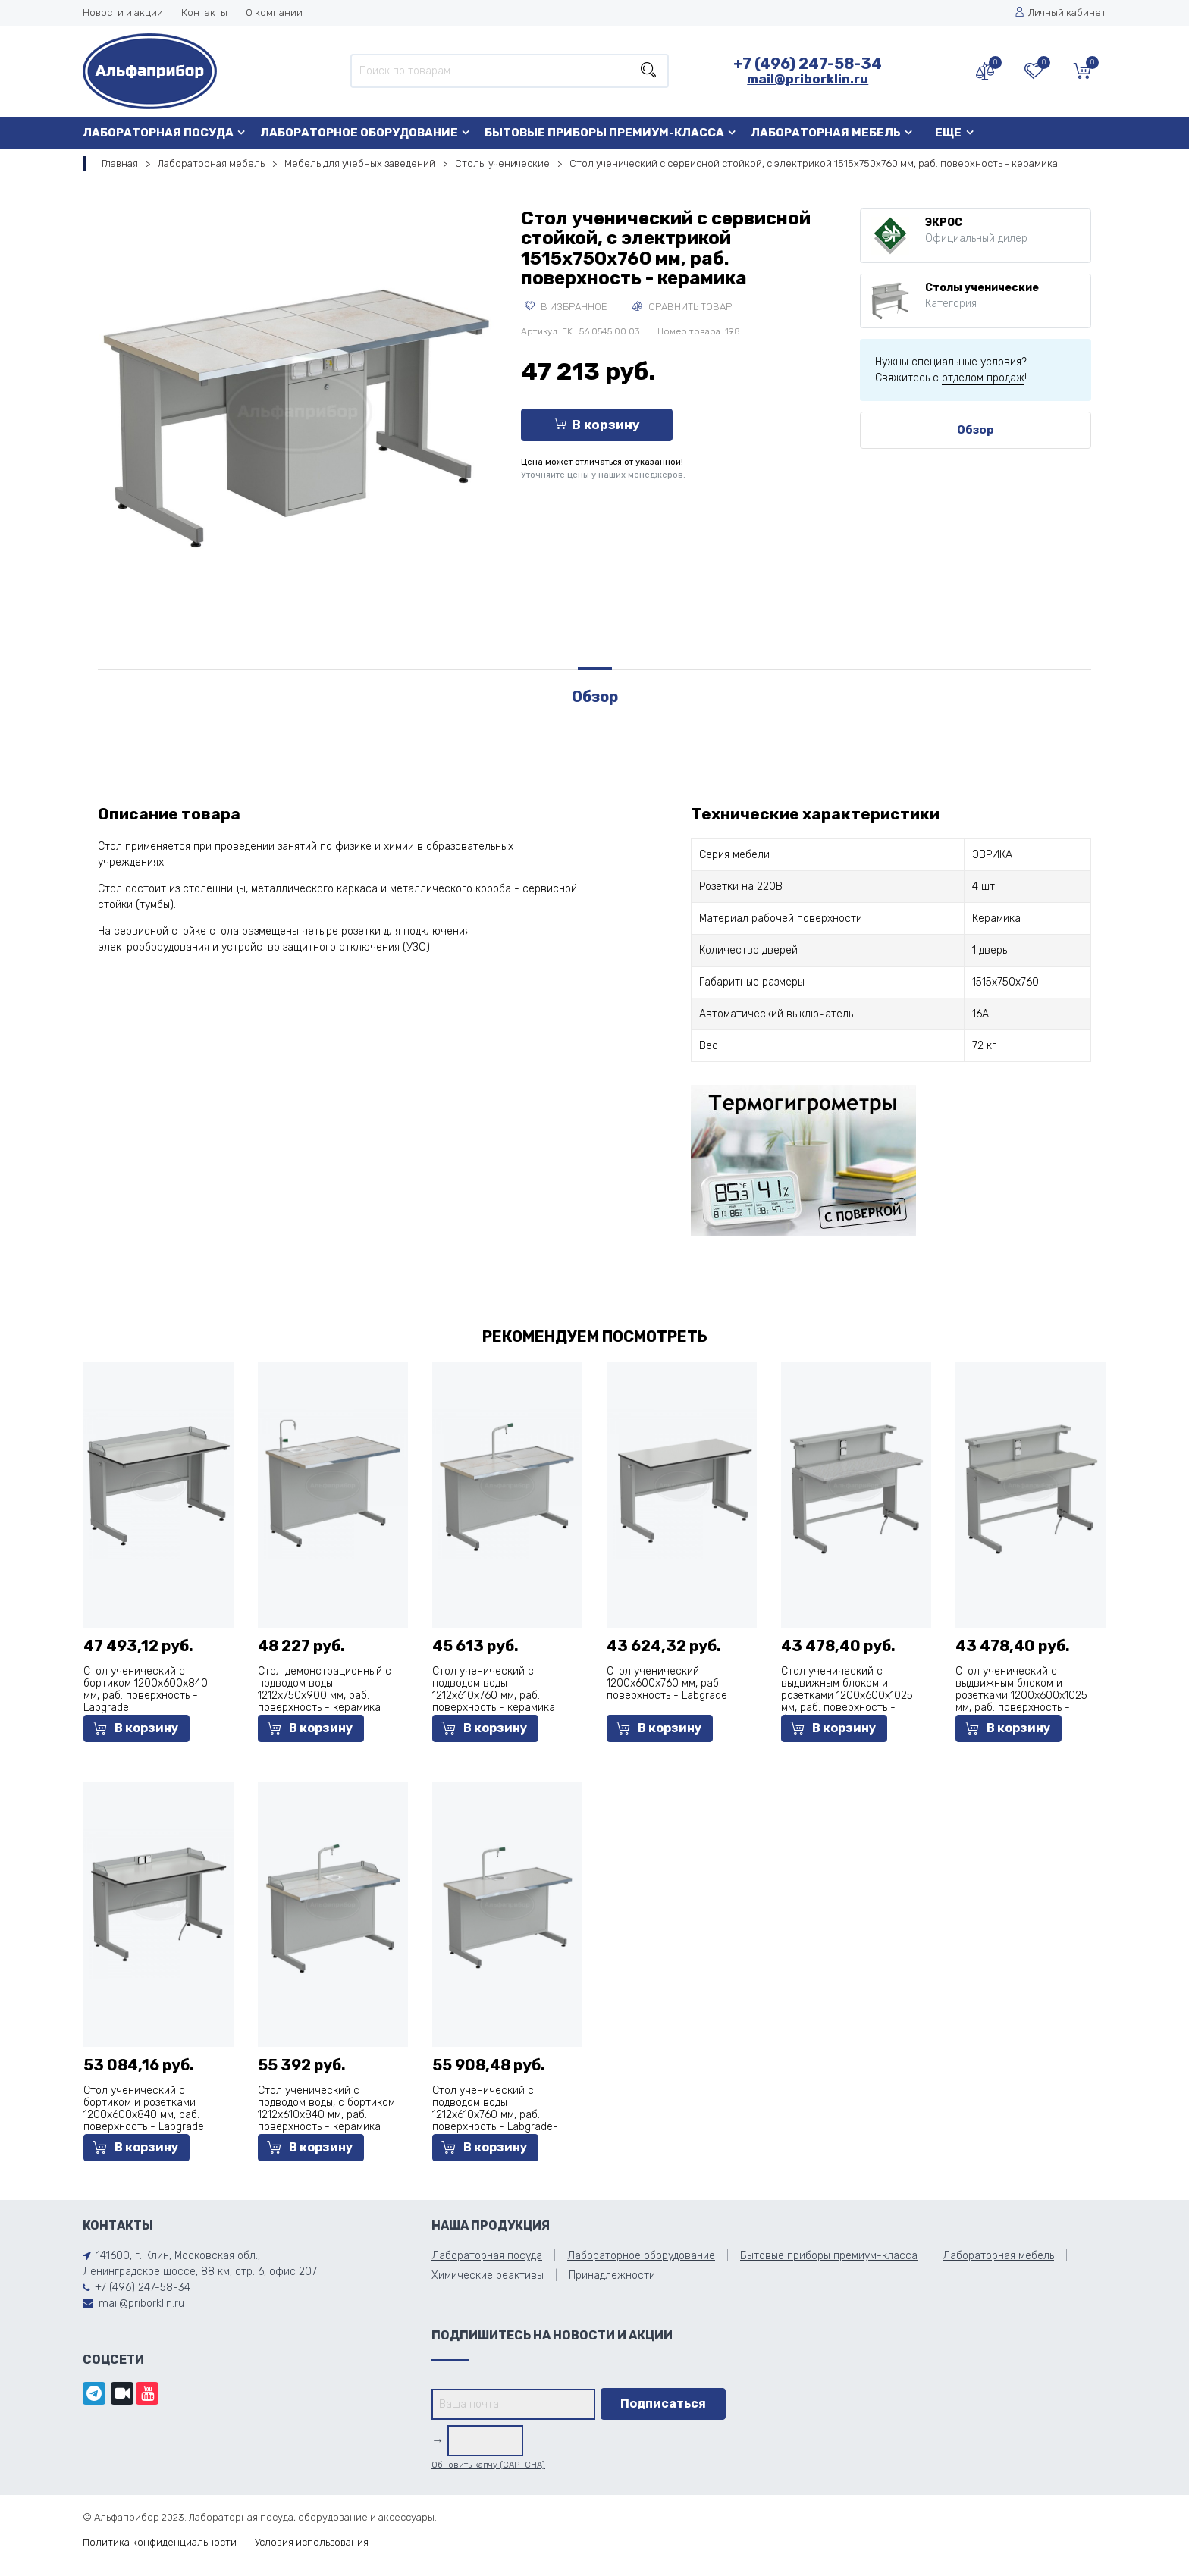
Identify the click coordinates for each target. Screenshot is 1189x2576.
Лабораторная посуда (158, 132)
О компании (274, 12)
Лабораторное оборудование (359, 132)
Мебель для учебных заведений (359, 163)
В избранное (566, 306)
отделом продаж (983, 377)
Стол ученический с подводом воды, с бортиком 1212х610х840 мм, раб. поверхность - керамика (326, 2108)
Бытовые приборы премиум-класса (604, 132)
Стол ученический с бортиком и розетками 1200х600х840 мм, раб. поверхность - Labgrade (143, 2108)
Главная (120, 163)
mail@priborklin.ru (807, 78)
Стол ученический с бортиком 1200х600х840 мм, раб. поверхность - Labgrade (145, 1689)
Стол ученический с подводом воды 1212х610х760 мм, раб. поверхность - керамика (493, 1689)
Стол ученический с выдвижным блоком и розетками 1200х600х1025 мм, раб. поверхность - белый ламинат (847, 1695)
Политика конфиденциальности (160, 2542)
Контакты (204, 12)
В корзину (597, 424)
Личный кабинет (1060, 12)
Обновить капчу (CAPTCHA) (488, 2465)
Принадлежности (612, 2275)
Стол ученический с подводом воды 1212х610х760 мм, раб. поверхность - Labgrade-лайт (495, 2114)
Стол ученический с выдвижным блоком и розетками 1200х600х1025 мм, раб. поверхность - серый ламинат (1021, 1695)
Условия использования (312, 2542)
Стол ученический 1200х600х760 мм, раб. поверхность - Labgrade (667, 1683)
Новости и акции (123, 12)
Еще (948, 132)
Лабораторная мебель (826, 132)
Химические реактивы (487, 2275)
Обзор (975, 430)
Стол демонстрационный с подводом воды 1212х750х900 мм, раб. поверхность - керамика (324, 1689)
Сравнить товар (682, 306)
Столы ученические (502, 163)
